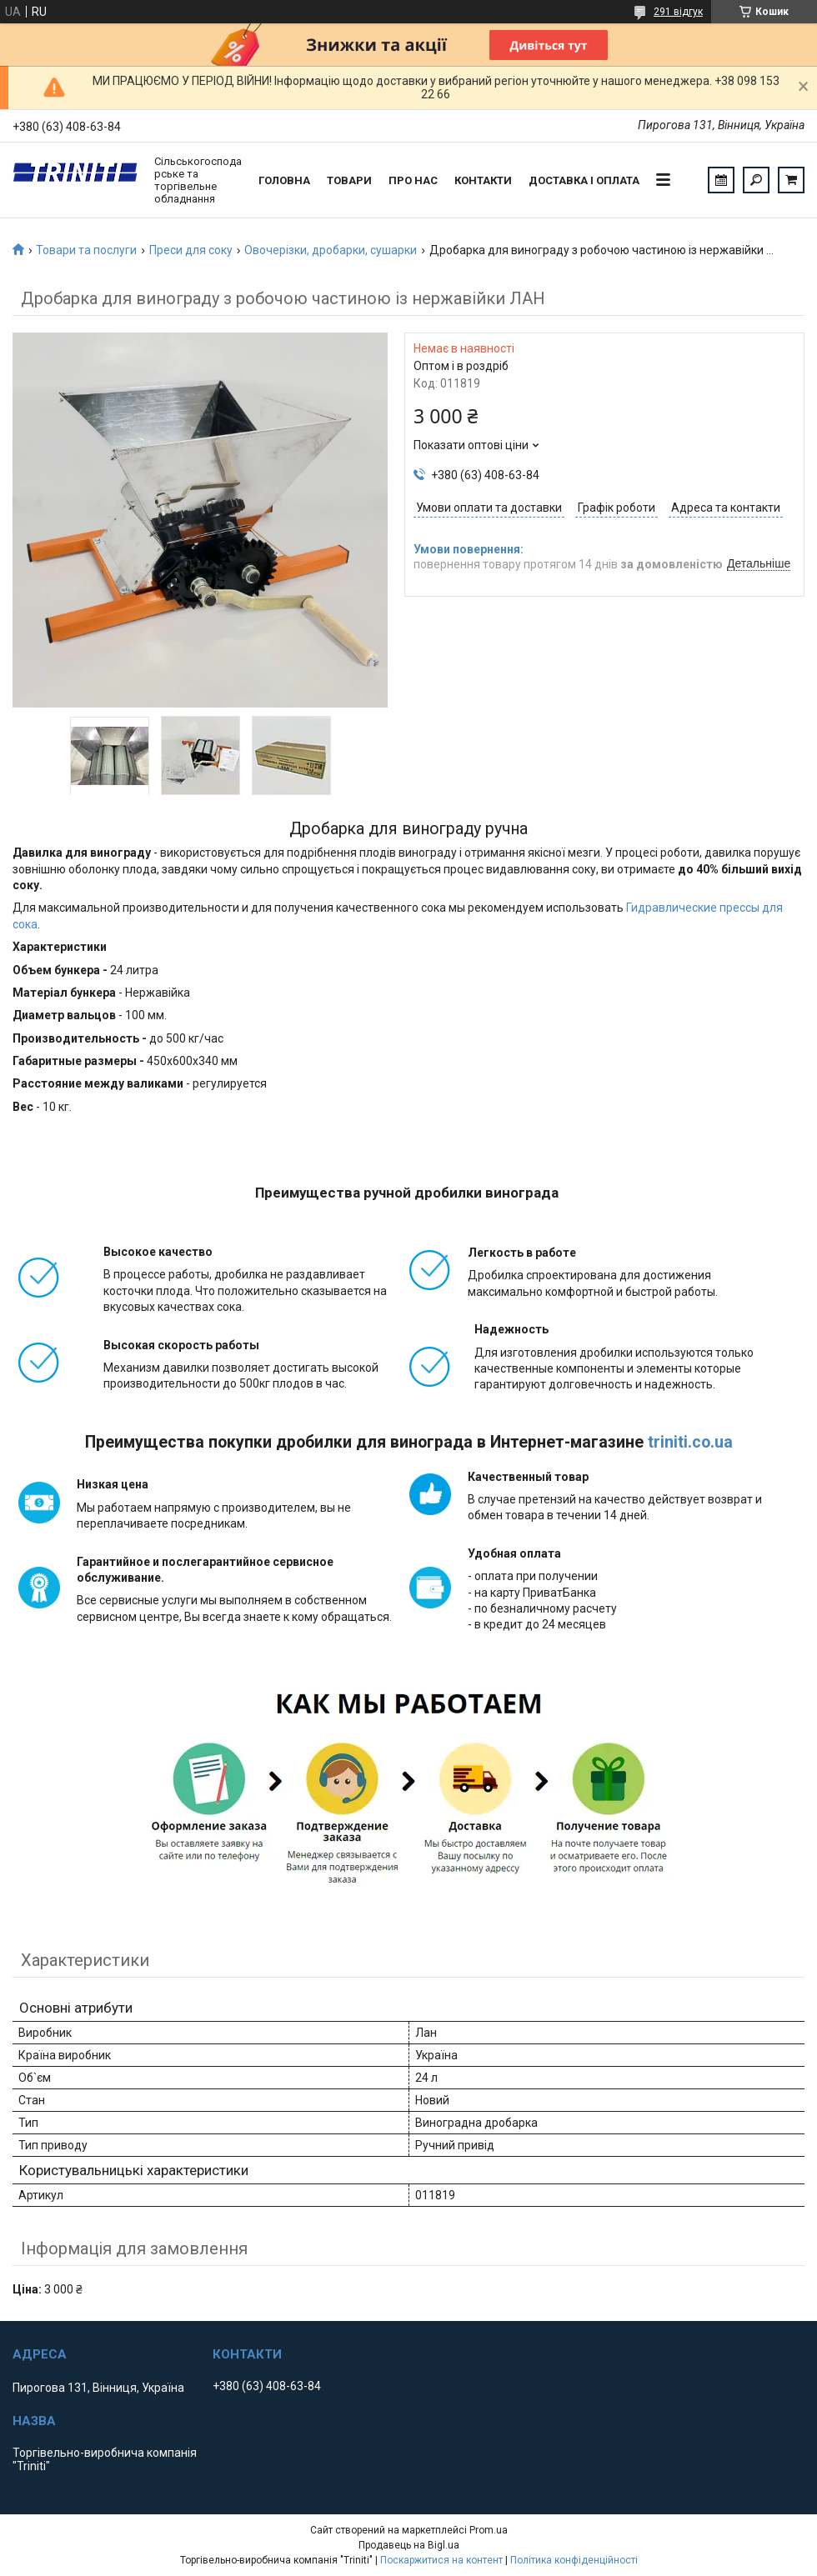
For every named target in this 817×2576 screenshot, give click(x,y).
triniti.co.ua (690, 1442)
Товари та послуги (86, 250)
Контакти (483, 180)
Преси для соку (191, 250)
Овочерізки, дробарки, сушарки (330, 250)
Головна (284, 180)
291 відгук (678, 12)
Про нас (413, 180)
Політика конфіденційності (574, 2560)
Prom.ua (488, 2530)
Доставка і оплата (584, 180)
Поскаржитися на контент (441, 2560)
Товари (349, 180)
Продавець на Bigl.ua (408, 2545)
